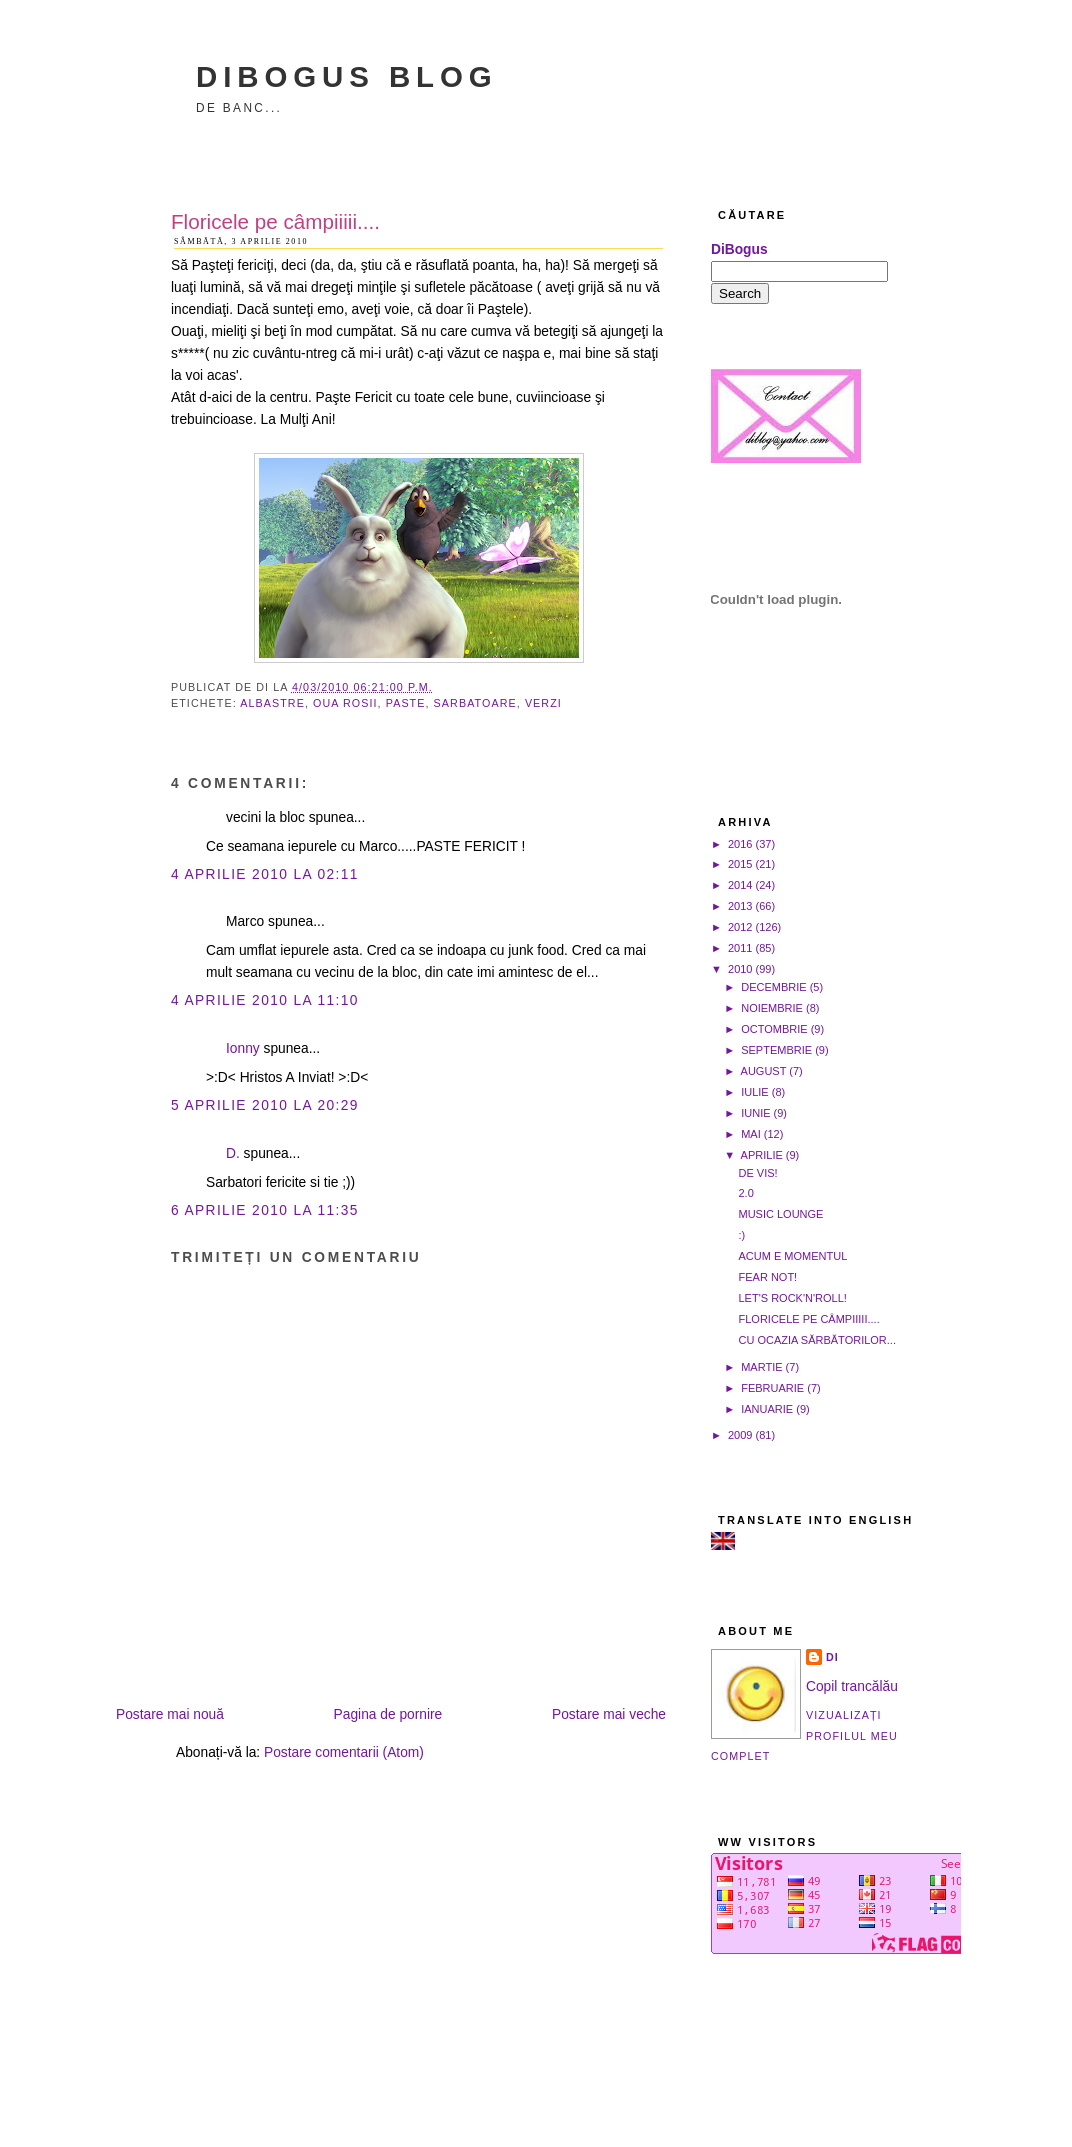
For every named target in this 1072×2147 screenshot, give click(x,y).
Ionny (243, 1048)
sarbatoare (475, 703)
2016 (740, 844)
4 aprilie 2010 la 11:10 (265, 1000)
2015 (740, 864)
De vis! (757, 1173)
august (764, 1071)
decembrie (773, 987)
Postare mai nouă (170, 1714)
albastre (272, 703)
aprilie (762, 1155)
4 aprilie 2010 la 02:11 (265, 874)
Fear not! (767, 1277)
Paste (406, 703)
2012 (740, 927)
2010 (740, 969)
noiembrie (772, 1008)
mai (751, 1134)
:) (741, 1235)
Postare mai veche (609, 1714)
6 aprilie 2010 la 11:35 (265, 1210)
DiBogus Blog (347, 76)
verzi (543, 703)
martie (761, 1367)
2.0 (745, 1193)
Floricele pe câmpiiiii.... (275, 221)
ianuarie (767, 1409)
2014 (740, 885)
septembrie (776, 1050)
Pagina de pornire (388, 1714)
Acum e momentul (792, 1256)
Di (832, 1657)
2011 (740, 948)
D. (233, 1153)
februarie (772, 1388)
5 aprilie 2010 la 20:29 (265, 1105)
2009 (740, 1435)
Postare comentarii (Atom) (344, 1752)
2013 (740, 906)
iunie (755, 1113)
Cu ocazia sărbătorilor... (817, 1340)
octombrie (774, 1029)
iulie (755, 1092)
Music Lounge (780, 1214)
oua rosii (345, 703)
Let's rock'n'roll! (792, 1298)
